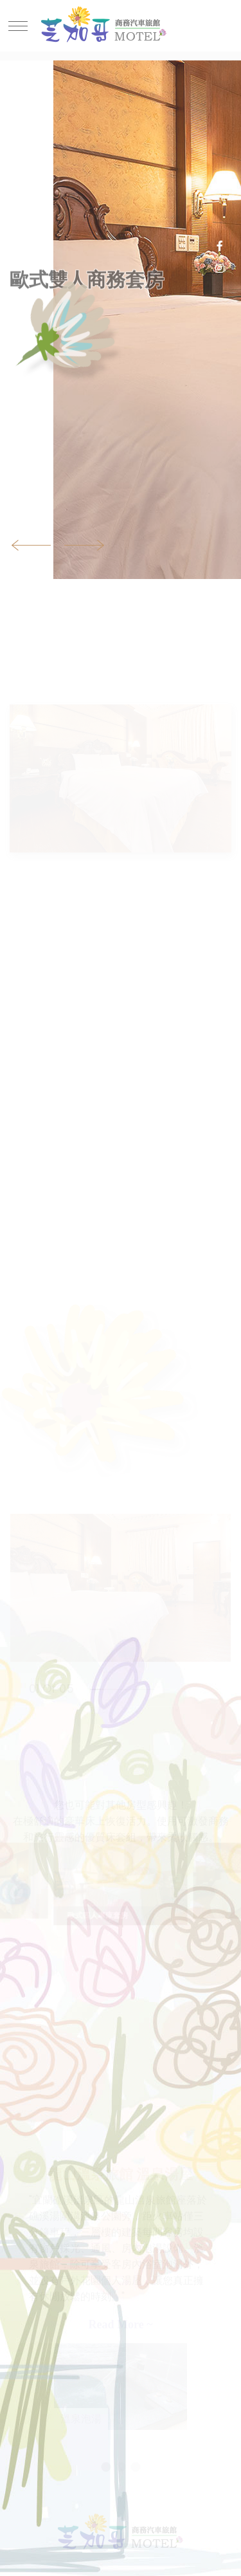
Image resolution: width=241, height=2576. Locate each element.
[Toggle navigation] (20, 25)
